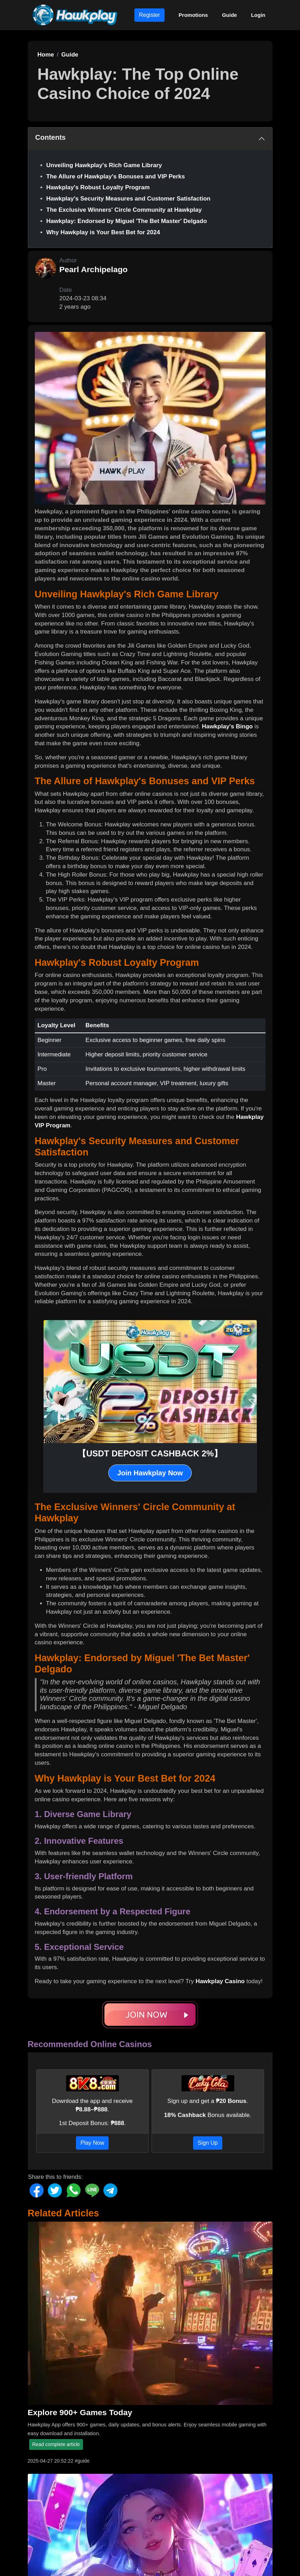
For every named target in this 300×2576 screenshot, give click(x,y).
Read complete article (56, 2444)
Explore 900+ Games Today (80, 2412)
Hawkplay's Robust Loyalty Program (98, 187)
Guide (229, 15)
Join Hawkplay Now (150, 1473)
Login (258, 15)
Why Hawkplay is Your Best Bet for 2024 (103, 232)
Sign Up (208, 2143)
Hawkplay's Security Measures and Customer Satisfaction (128, 198)
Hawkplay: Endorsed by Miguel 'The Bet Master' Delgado (126, 221)
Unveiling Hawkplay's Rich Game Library (104, 165)
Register (149, 15)
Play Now (92, 2143)
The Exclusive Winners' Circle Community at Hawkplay (124, 210)
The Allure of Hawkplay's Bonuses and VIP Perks (115, 176)
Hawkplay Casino (220, 1981)
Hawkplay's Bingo (227, 726)
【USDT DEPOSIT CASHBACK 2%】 (150, 1453)
